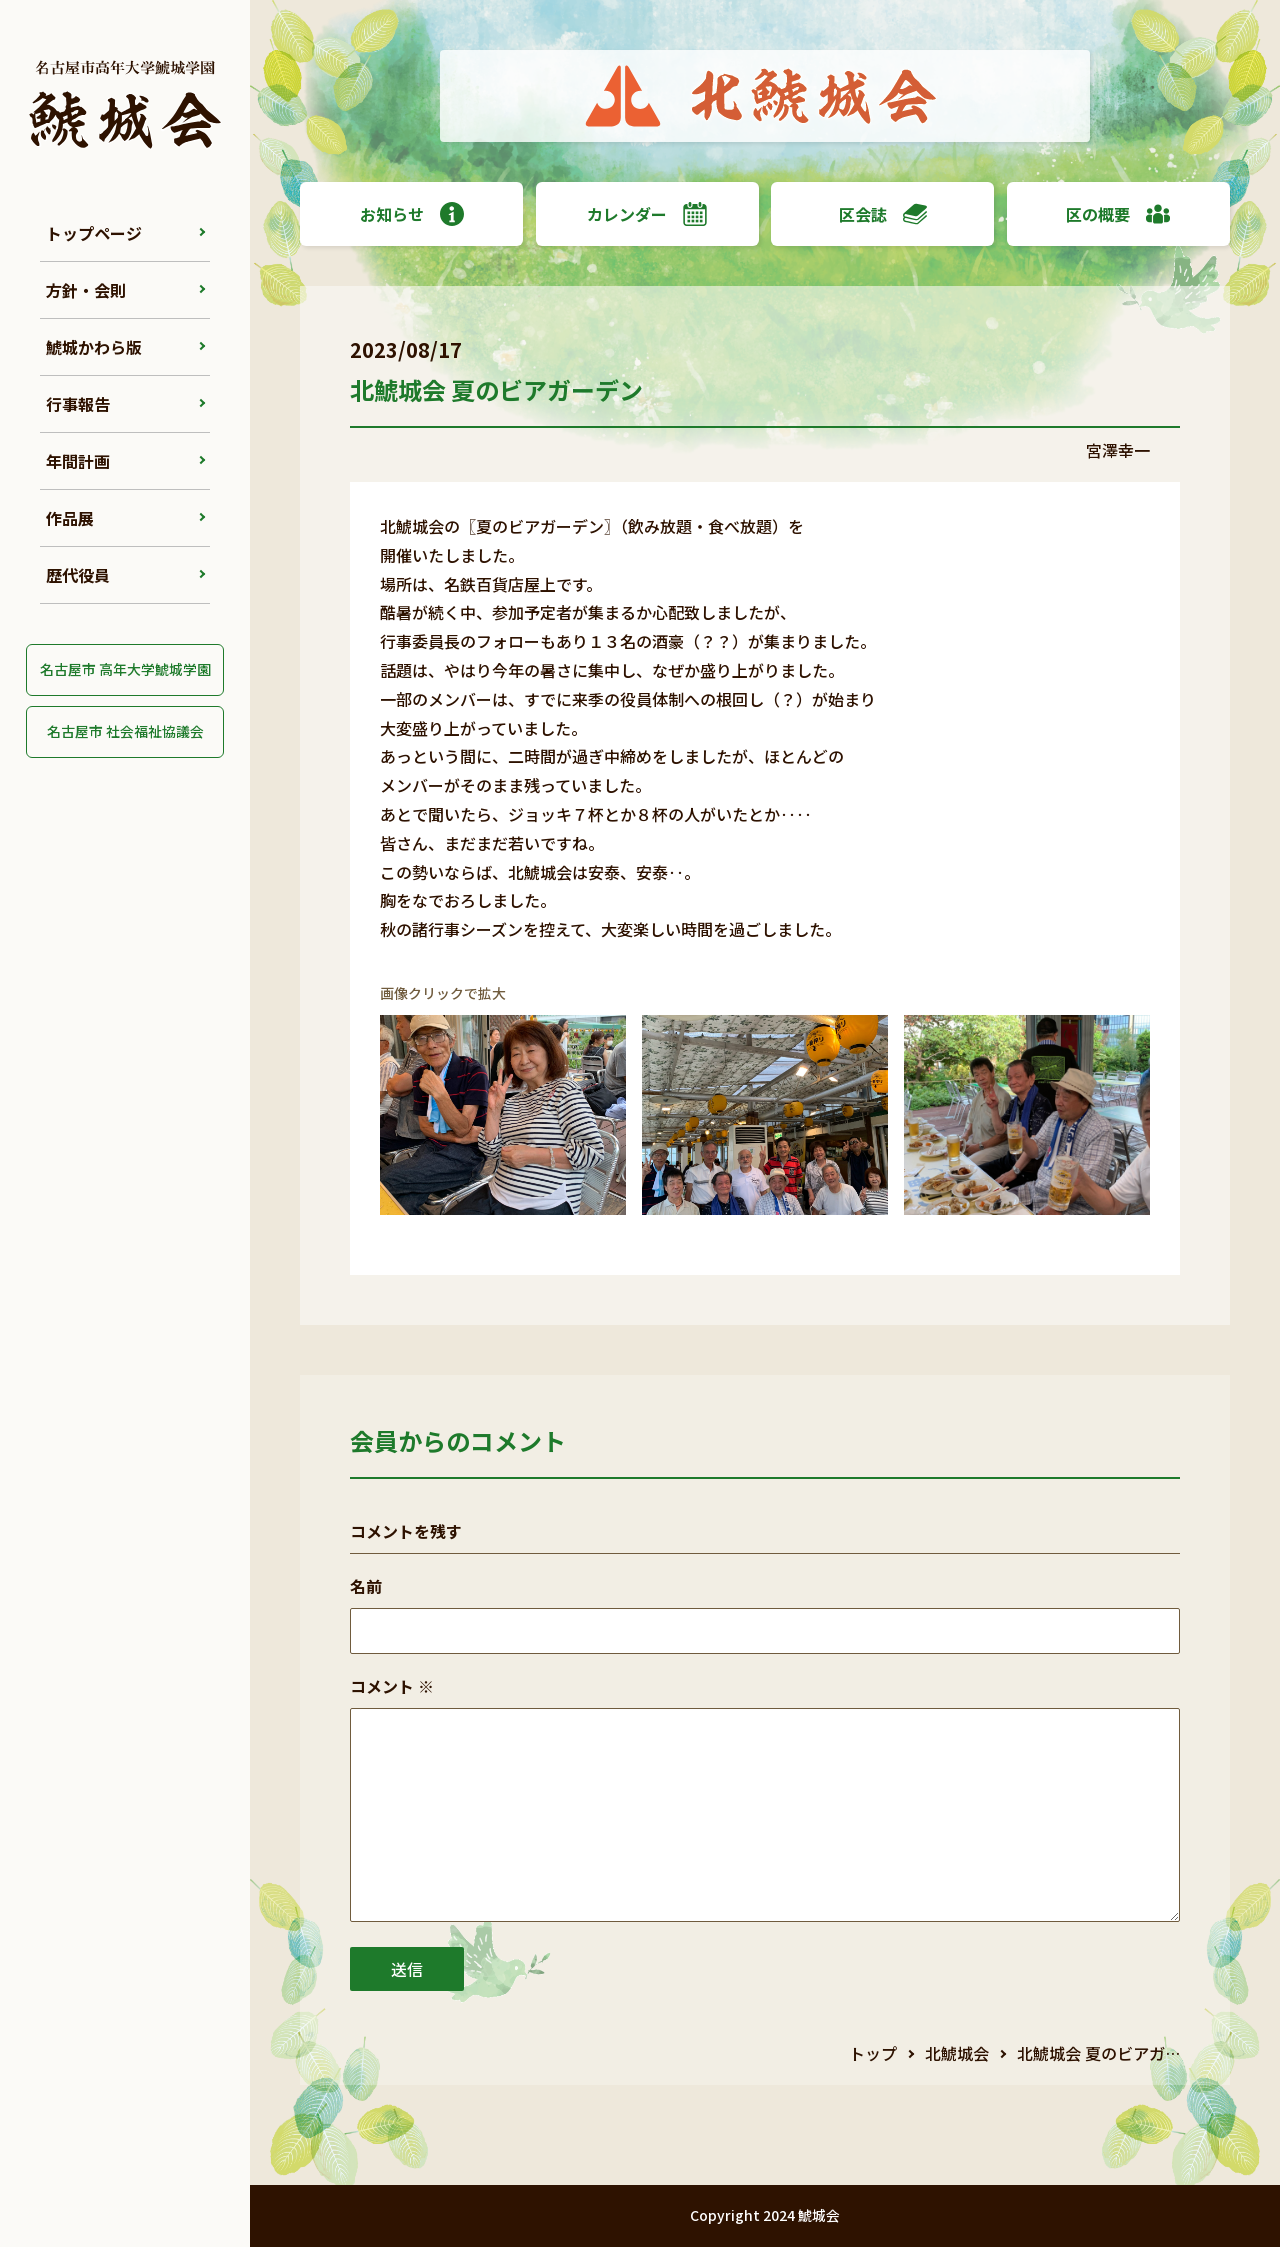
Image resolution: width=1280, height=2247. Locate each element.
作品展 (70, 518)
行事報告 (78, 404)
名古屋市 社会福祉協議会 (125, 731)
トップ (873, 2053)
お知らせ (412, 214)
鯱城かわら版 (94, 347)
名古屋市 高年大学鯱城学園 (125, 669)
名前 (366, 1586)
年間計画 (78, 461)
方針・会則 (86, 290)
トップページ (94, 233)
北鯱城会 (957, 2053)
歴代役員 (78, 575)
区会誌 (883, 214)
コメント (392, 1686)
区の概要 (1118, 214)
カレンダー (647, 214)
